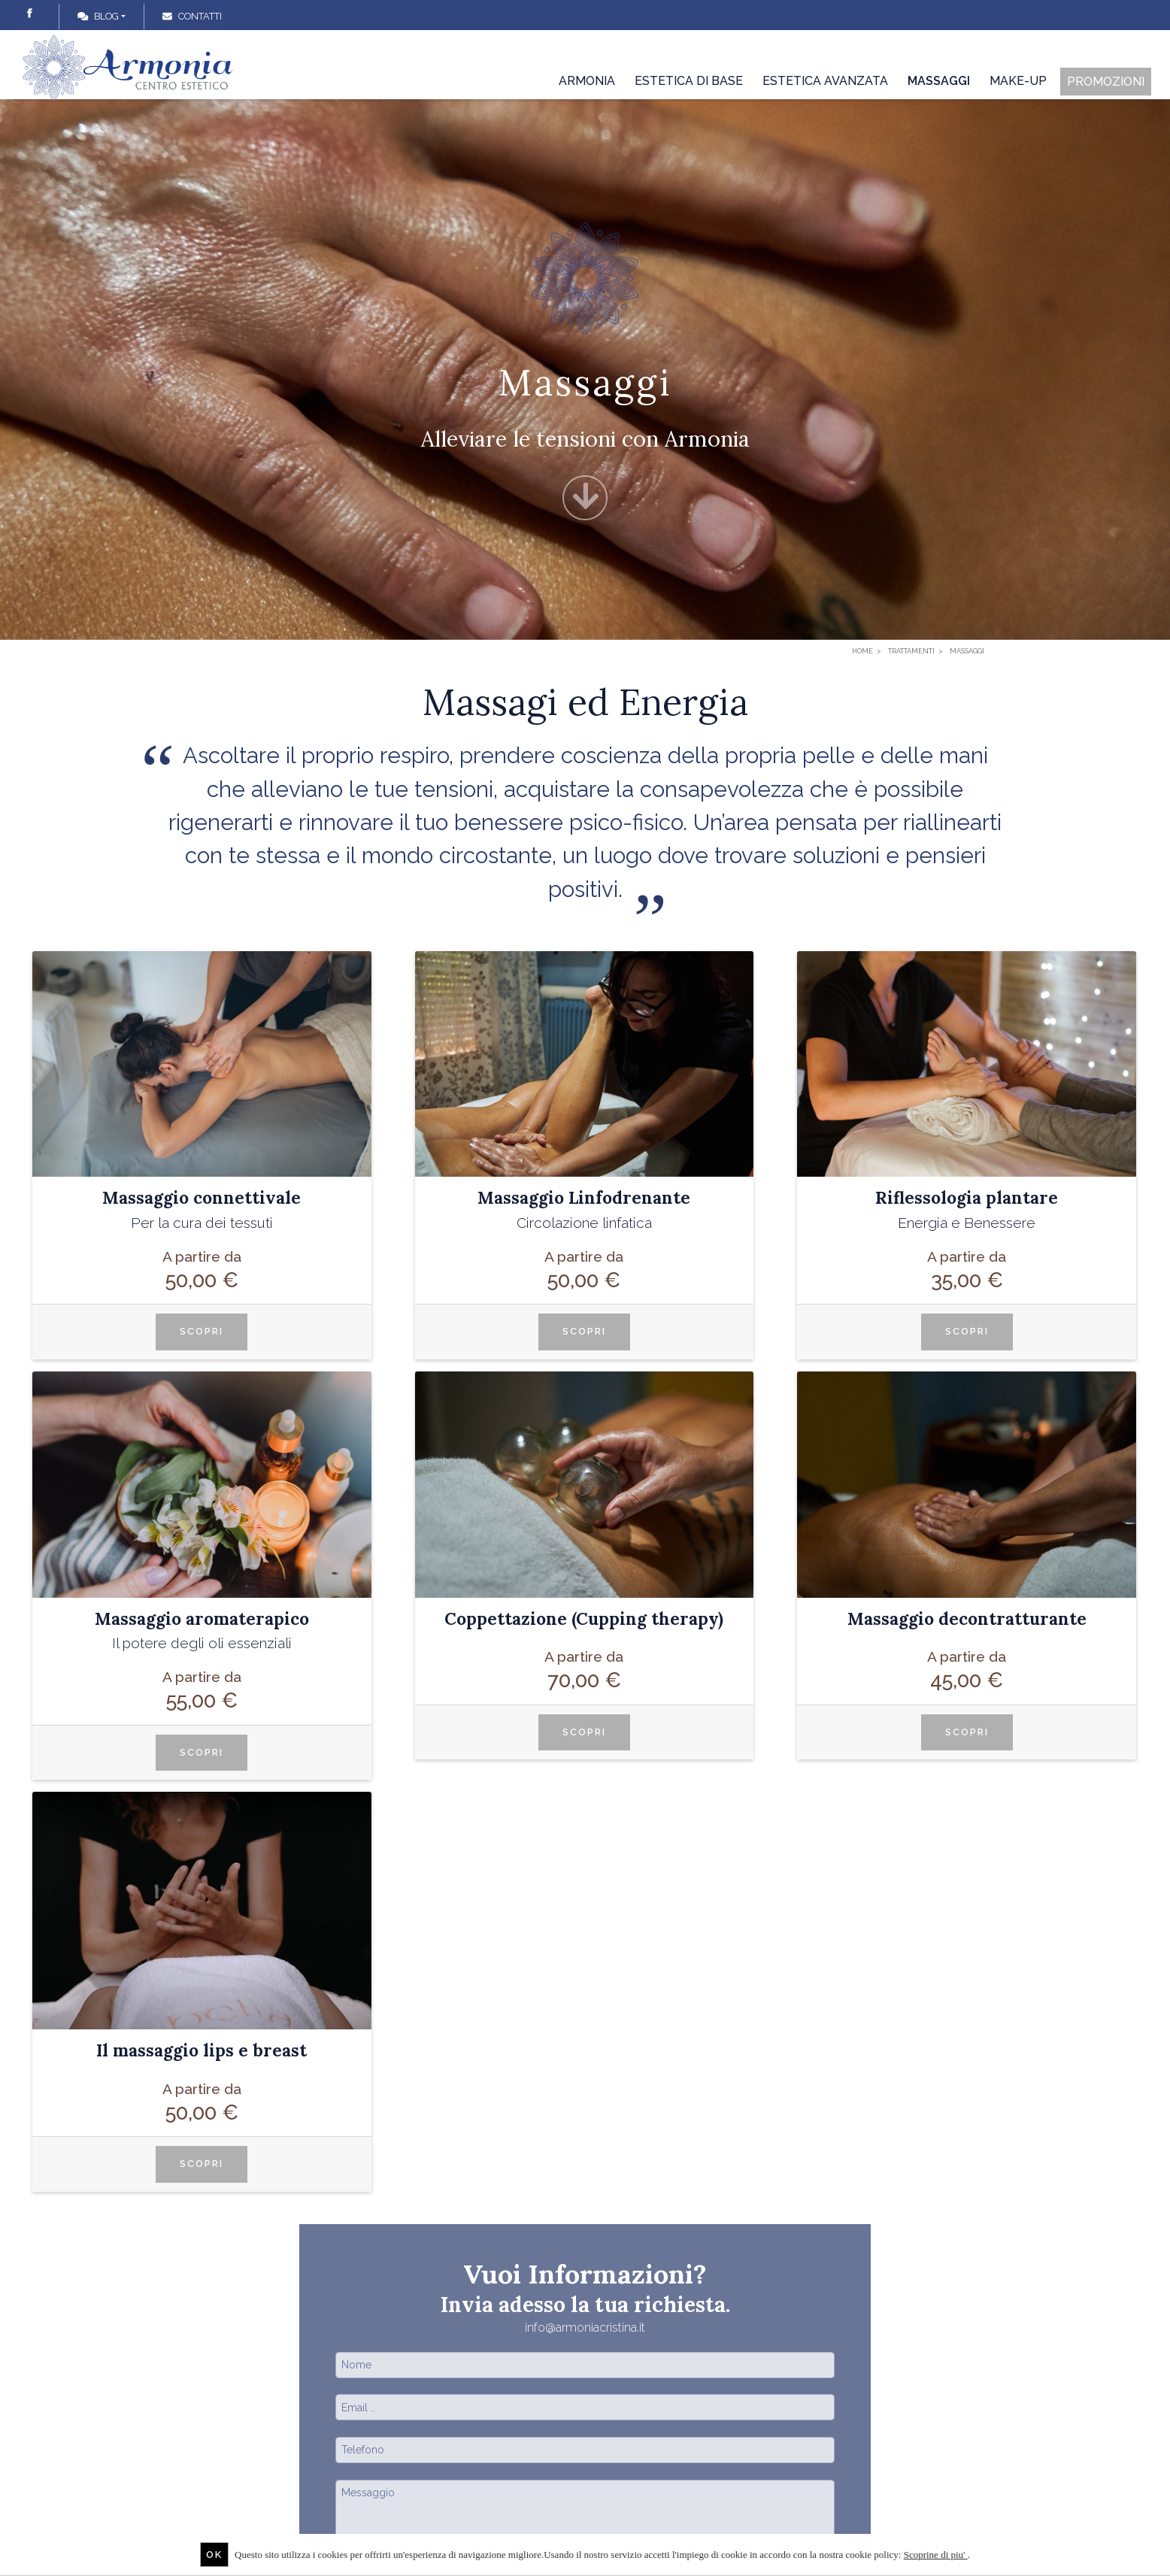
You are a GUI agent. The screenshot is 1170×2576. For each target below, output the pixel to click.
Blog (98, 16)
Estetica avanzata (825, 81)
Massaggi (939, 81)
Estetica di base (689, 81)
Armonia (587, 81)
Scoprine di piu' (936, 2554)
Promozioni (1105, 81)
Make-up (1018, 81)
